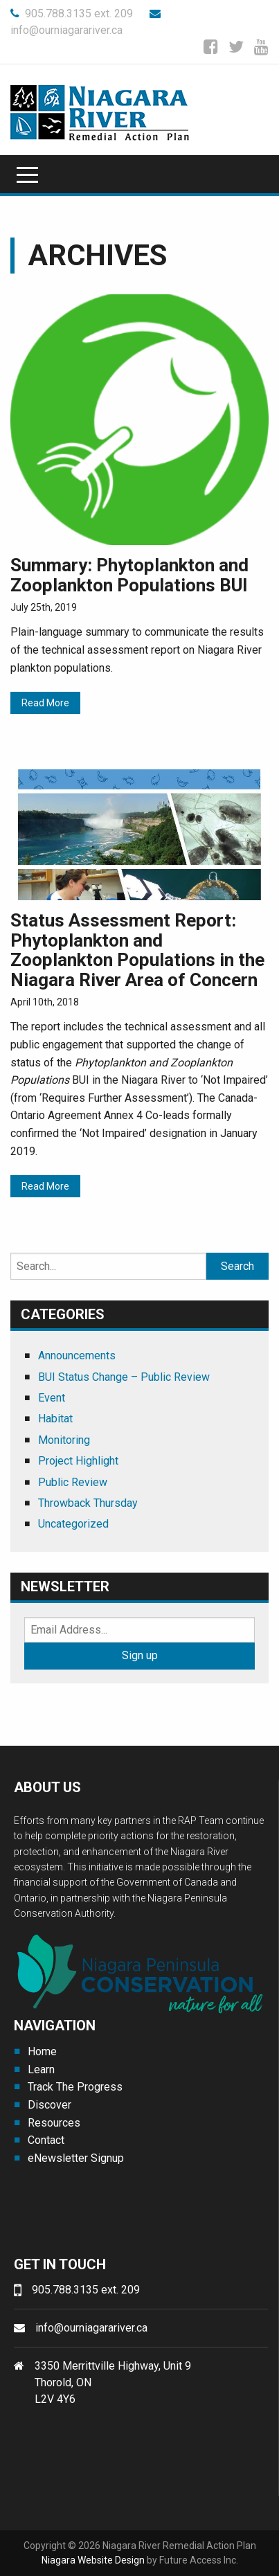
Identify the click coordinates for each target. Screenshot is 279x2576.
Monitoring (64, 1440)
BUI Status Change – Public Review (124, 1377)
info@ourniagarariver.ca (91, 2327)
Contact (46, 2140)
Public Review (72, 1482)
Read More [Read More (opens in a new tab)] (45, 702)
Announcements (77, 1355)
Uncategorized (73, 1523)
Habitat (55, 1418)
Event (51, 1397)
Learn (41, 2069)
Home (42, 2051)
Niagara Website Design (93, 2560)
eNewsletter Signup (76, 2158)
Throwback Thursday (88, 1503)
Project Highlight (78, 1460)
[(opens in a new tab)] (139, 418)
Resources (54, 2122)
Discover (49, 2104)
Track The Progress (75, 2086)
